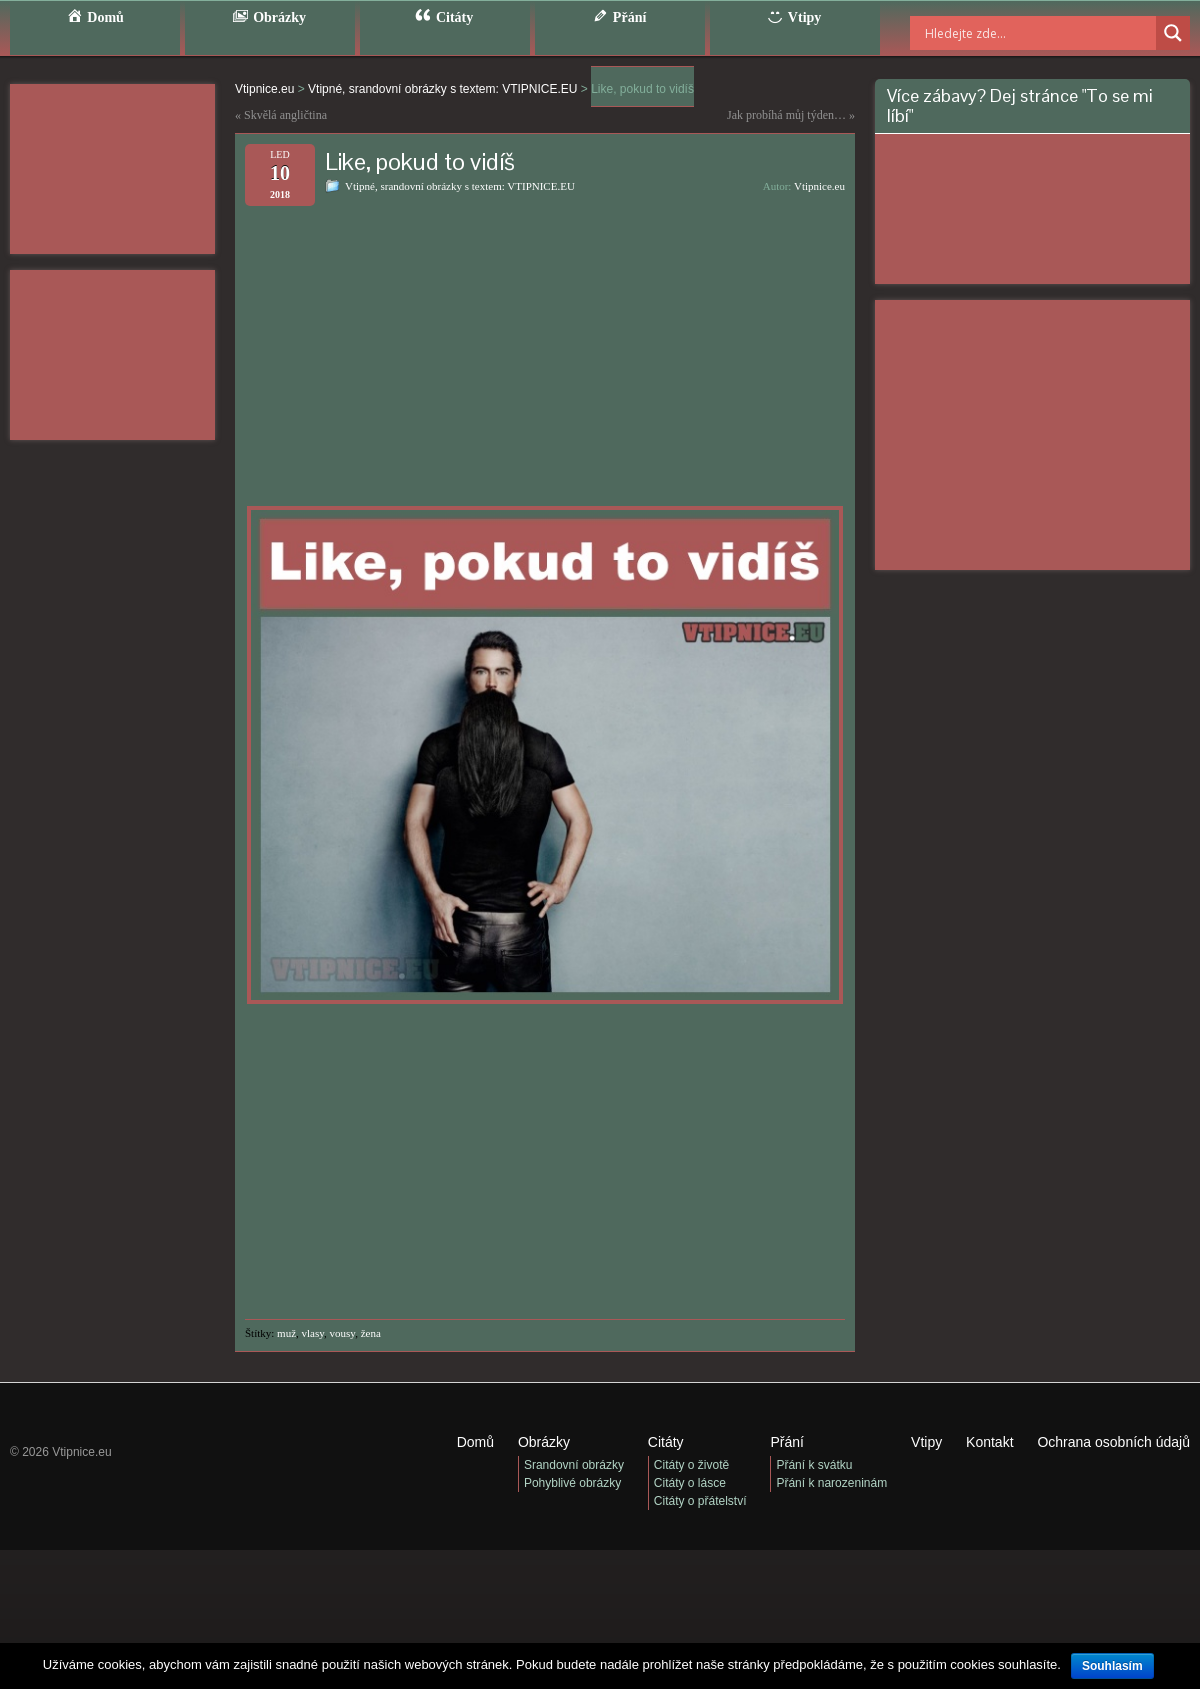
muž (286, 1333)
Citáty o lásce (690, 1483)
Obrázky (544, 1442)
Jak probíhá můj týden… (786, 115)
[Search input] (1015, 33)
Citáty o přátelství (700, 1501)
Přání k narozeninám (831, 1483)
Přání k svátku (814, 1465)
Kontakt (989, 1442)
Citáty (666, 1442)
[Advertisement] (112, 169)
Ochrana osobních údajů (1113, 1442)
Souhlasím (1112, 1666)
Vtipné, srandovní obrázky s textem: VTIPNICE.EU (460, 186)
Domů (475, 1442)
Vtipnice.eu (819, 186)
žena (371, 1333)
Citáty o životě (691, 1465)
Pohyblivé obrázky (572, 1483)
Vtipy (926, 1442)
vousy (343, 1333)
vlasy (313, 1333)
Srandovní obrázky (574, 1465)
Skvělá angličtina (285, 115)
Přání (786, 1442)
